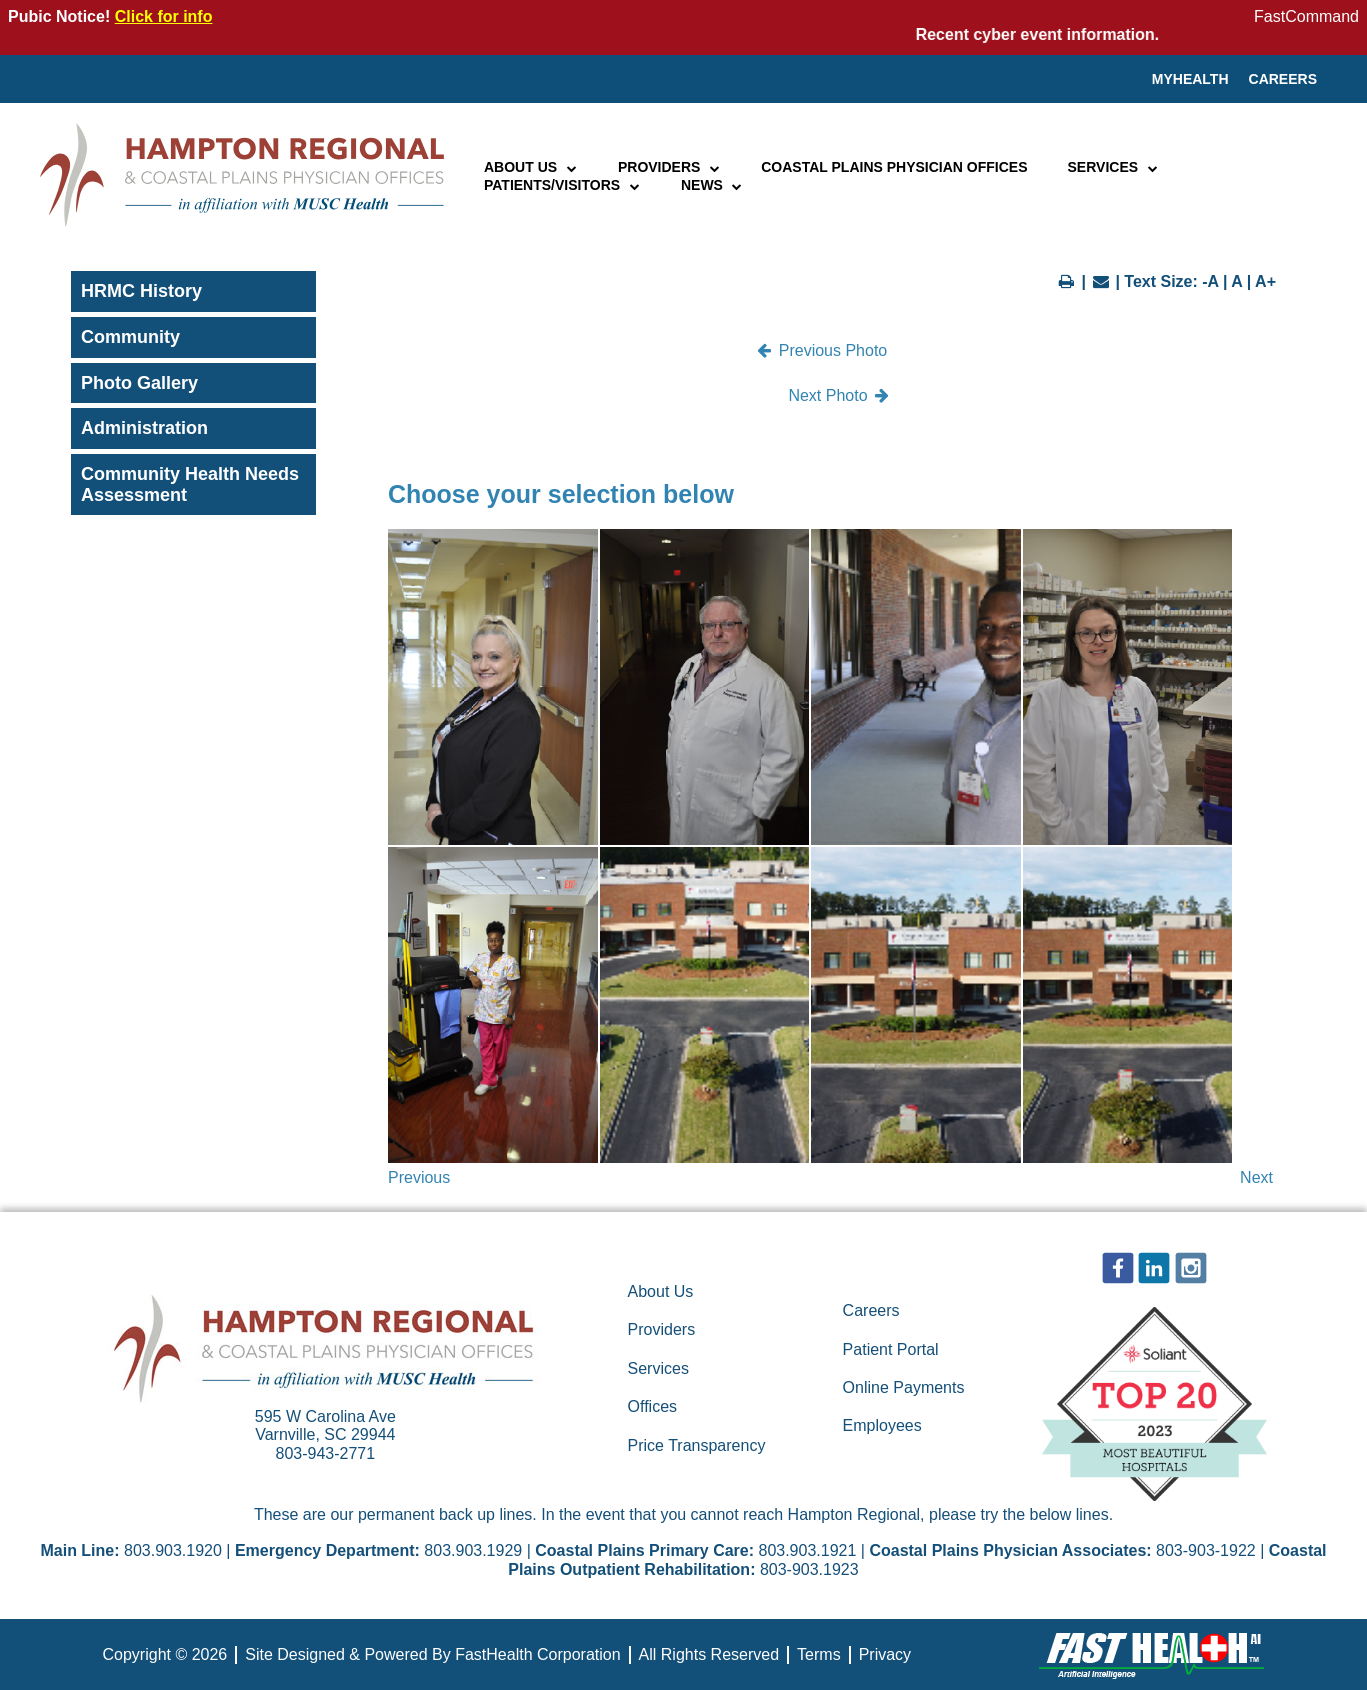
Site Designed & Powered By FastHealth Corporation (432, 1654)
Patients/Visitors (562, 185)
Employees (882, 1425)
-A (1210, 281)
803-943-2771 (326, 1453)
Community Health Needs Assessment (190, 484)
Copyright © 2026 (165, 1654)
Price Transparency (697, 1445)
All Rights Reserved (709, 1654)
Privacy (885, 1654)
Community (130, 337)
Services (1113, 167)
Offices (653, 1406)
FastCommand (1306, 16)
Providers (669, 167)
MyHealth (1190, 79)
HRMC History (141, 291)
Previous (419, 1177)
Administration (144, 428)
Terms (819, 1654)
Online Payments (904, 1387)
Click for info (164, 16)
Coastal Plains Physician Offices (894, 167)
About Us (531, 167)
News (712, 185)
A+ (1265, 281)
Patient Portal (891, 1349)
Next (1256, 1177)
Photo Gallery (139, 383)
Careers (1283, 79)
